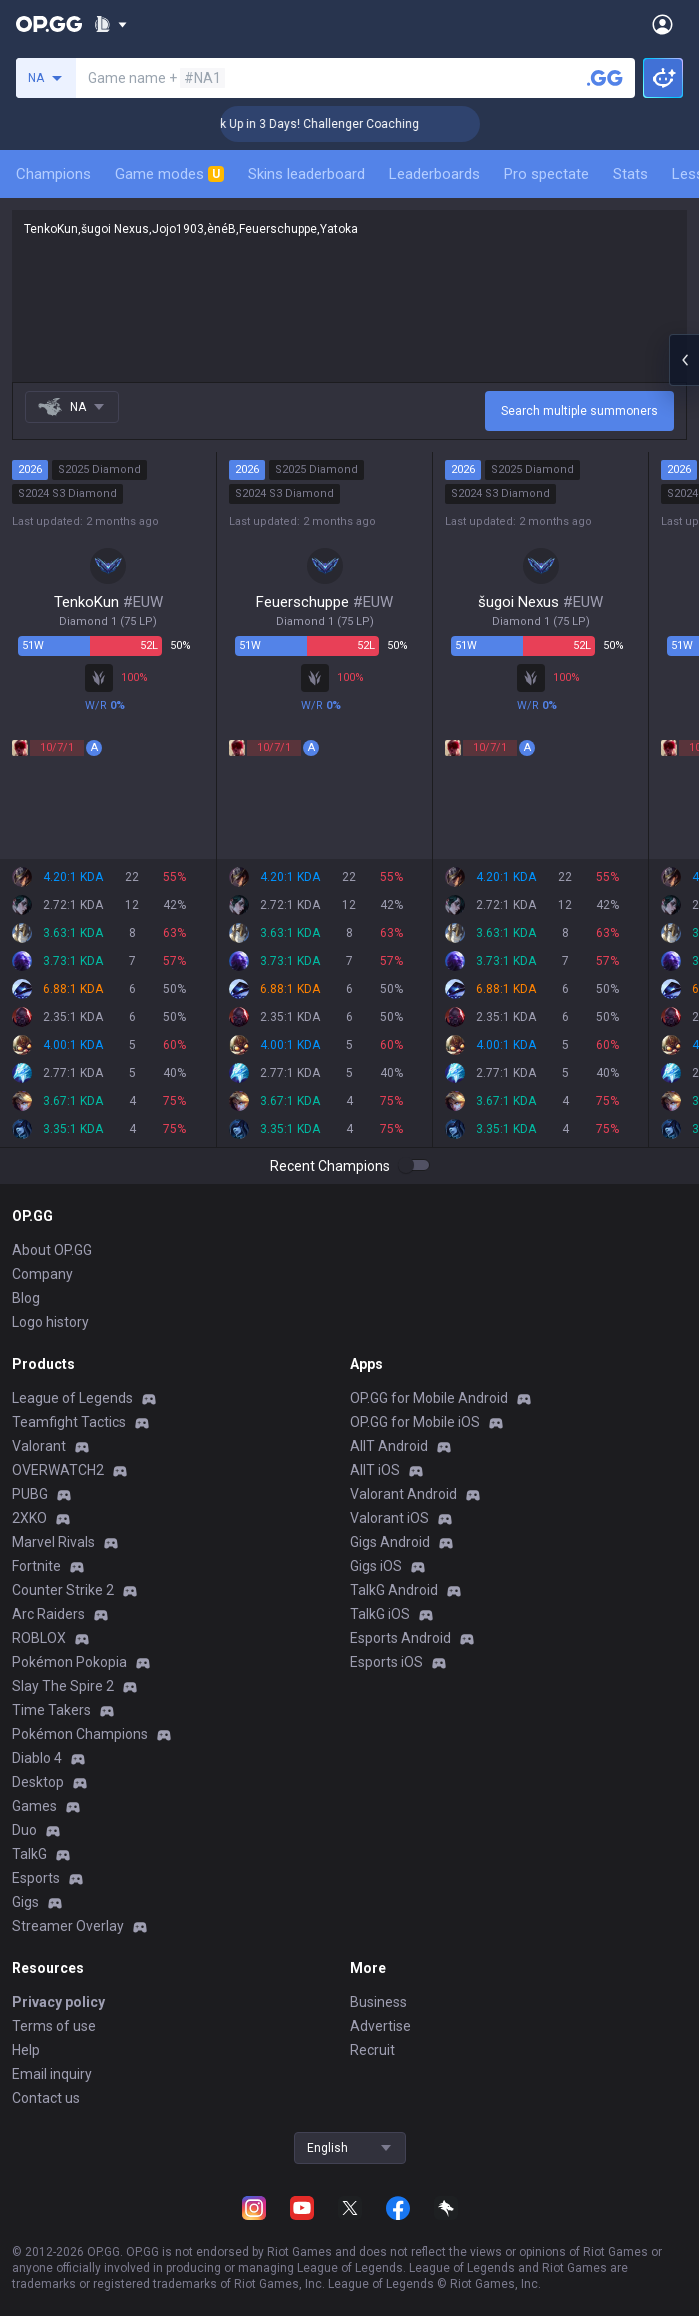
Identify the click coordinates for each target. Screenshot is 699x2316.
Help (26, 2050)
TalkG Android (394, 1590)
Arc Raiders (48, 1614)
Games (34, 1806)
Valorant (39, 1446)
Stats (630, 174)
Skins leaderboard (306, 174)
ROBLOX (39, 1638)
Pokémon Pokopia (69, 1662)
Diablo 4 (37, 1758)
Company (42, 1274)
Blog (26, 1298)
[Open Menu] (662, 24)
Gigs (25, 1902)
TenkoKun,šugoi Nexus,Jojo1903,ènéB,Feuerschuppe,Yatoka (349, 296)
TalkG (29, 1854)
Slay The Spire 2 (63, 1686)
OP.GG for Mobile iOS (415, 1422)
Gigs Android (390, 1542)
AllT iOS (375, 1470)
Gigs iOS (376, 1566)
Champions (53, 174)
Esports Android (400, 1638)
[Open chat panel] (684, 360)
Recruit (372, 2050)
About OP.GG (52, 1250)
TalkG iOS (380, 1614)
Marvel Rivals (53, 1542)
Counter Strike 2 (63, 1590)
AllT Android (389, 1446)
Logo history (50, 1322)
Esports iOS (386, 1662)
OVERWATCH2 (58, 1470)
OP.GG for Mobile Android (429, 1398)
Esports (36, 1878)
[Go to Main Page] (49, 24)
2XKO (29, 1518)
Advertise (380, 2026)
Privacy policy (58, 2002)
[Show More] (110, 24)
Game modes (169, 174)
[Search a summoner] (605, 78)
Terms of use (54, 2026)
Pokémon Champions (80, 1734)
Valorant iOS (389, 1518)
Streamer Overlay (68, 1926)
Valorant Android (403, 1494)
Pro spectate (546, 174)
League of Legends (72, 1398)
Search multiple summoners (579, 411)
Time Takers (51, 1710)
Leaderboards (434, 174)
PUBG (30, 1494)
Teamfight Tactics (69, 1422)
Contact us (46, 2098)
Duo (24, 1830)
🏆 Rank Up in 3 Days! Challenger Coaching (329, 124)
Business (378, 2002)
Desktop (38, 1782)
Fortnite (36, 1566)
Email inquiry (52, 2074)
